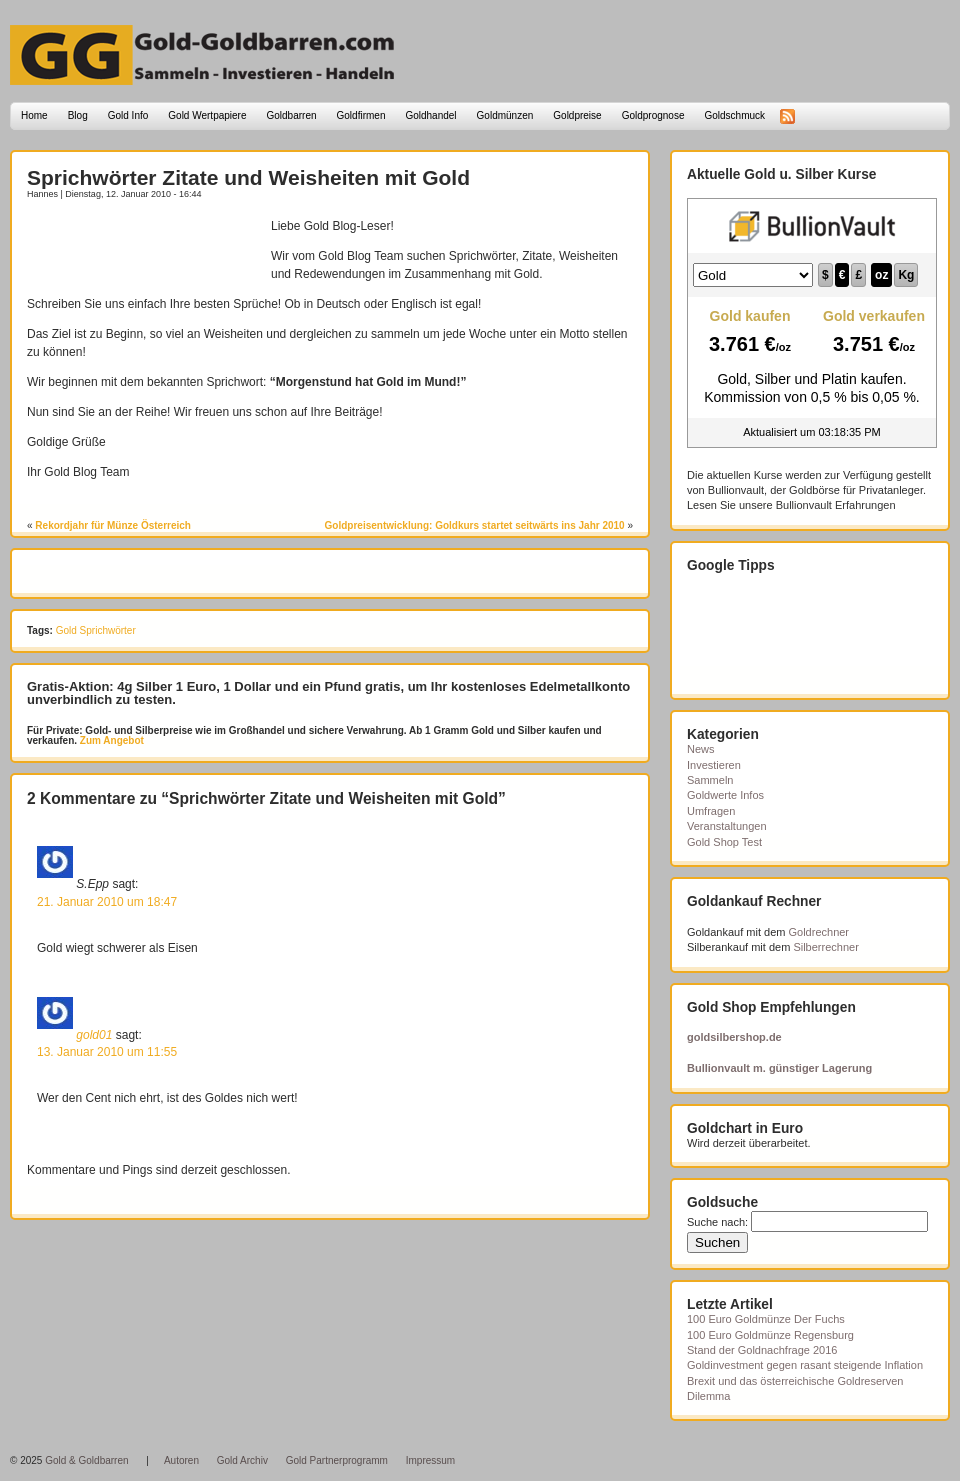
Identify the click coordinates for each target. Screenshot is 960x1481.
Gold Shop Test (724, 842)
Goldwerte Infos (725, 795)
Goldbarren (292, 115)
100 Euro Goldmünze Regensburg (770, 1335)
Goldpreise (577, 115)
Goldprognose (653, 115)
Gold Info (128, 115)
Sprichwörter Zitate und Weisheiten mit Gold (248, 177)
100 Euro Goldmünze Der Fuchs (766, 1319)
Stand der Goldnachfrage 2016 (762, 1350)
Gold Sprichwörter (96, 630)
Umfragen (711, 811)
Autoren (181, 1460)
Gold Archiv (242, 1460)
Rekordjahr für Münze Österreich (113, 525)
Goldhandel (430, 115)
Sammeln (710, 780)
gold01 (94, 1034)
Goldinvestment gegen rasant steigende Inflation (805, 1365)
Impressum (430, 1460)
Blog (78, 115)
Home (34, 115)
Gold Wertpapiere (207, 115)
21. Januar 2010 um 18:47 (107, 902)
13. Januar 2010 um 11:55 (107, 1052)
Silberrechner (825, 947)
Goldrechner (819, 932)
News (701, 749)
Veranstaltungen (727, 826)
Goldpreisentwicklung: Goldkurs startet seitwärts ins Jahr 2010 (475, 525)
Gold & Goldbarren (86, 1460)
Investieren (714, 765)
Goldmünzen (505, 115)
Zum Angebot (110, 740)
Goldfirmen (361, 115)
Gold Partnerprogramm (337, 1460)
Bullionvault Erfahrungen (836, 505)
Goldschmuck (734, 115)
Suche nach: (717, 1222)
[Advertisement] (144, 247)
